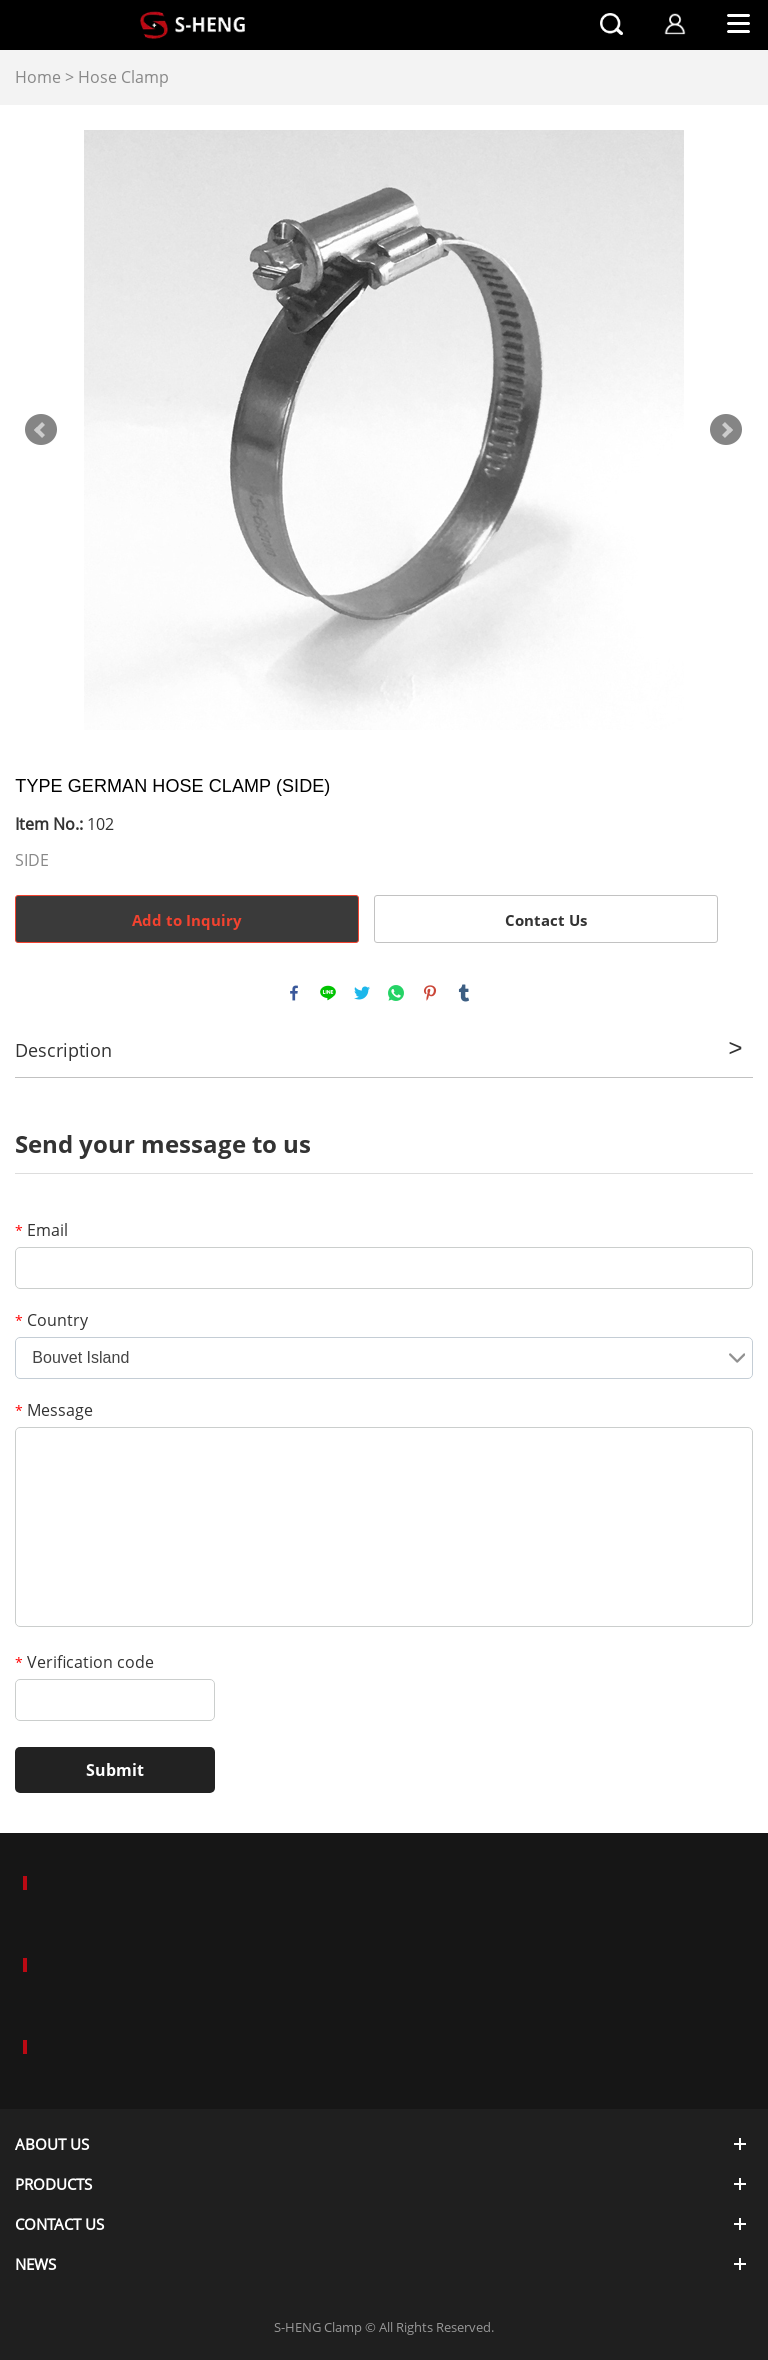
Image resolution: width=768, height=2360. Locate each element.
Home (38, 77)
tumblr (464, 993)
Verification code (84, 1662)
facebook (294, 993)
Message (54, 1410)
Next (726, 430)
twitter (362, 993)
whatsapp (396, 993)
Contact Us (546, 920)
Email (41, 1230)
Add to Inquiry (187, 920)
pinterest (430, 993)
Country (51, 1320)
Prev (41, 430)
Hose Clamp (123, 77)
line (328, 993)
